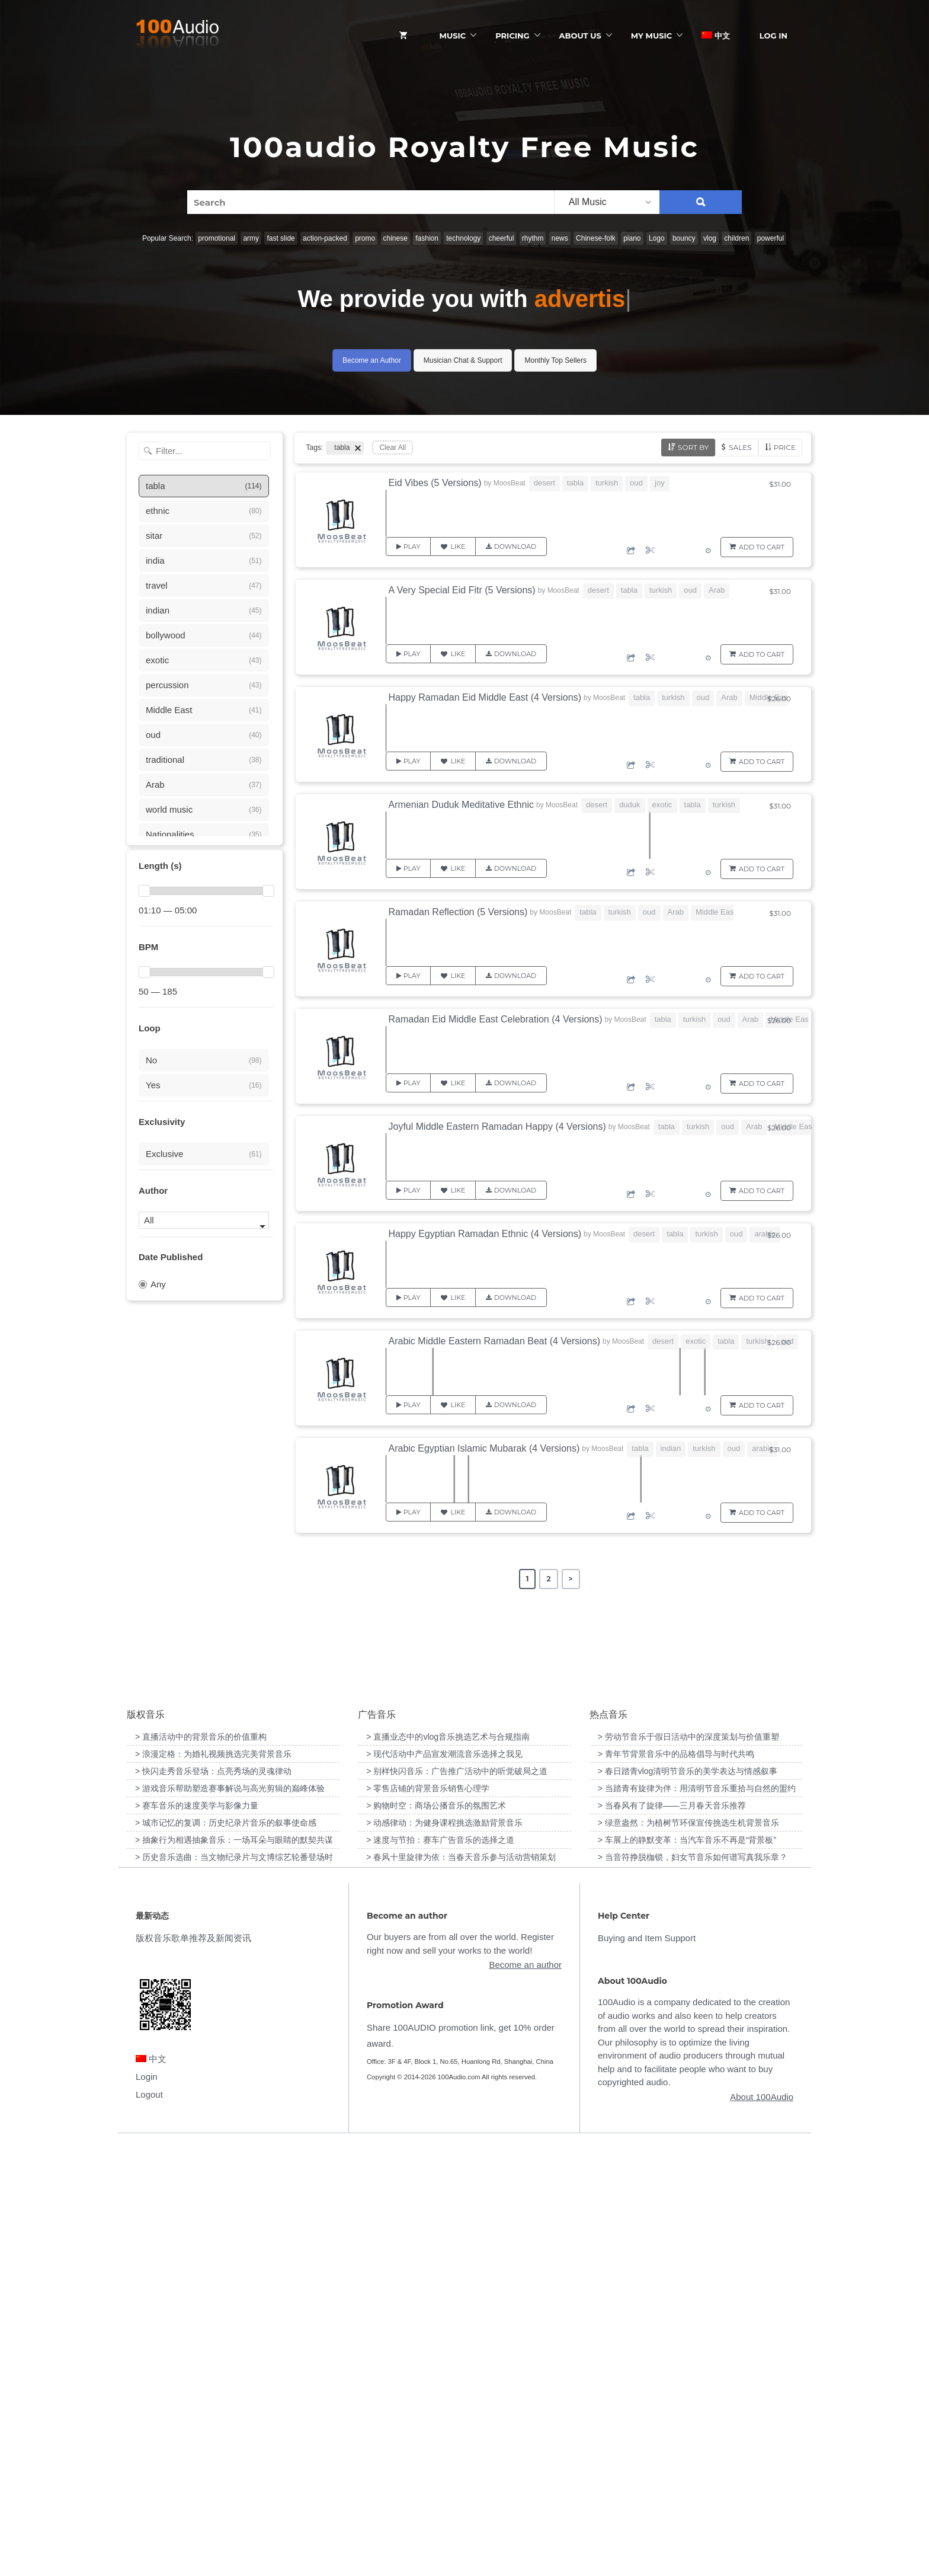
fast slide (280, 238)
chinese (395, 238)
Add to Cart (761, 547)
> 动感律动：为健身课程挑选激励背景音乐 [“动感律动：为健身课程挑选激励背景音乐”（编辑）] (444, 2253)
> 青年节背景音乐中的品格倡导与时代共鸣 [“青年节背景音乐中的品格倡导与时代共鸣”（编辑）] (676, 2184)
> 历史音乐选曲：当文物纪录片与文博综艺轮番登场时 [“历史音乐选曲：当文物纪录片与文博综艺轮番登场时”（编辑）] (234, 2287)
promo (365, 238)
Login (147, 2507)
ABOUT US (580, 35)
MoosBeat (510, 483)
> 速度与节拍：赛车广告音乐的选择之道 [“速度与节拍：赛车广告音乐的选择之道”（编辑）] (440, 2270)
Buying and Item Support (647, 2369)
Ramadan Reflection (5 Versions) (458, 912)
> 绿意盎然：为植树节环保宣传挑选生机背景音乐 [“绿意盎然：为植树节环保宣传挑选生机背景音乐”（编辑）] (688, 2253)
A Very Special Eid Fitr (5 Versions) (462, 590)
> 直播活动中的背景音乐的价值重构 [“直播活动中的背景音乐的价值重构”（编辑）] (201, 2167)
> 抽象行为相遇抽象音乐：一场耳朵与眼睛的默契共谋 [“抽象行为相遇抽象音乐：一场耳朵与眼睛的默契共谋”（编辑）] (234, 2270)
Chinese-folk (596, 238)
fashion (426, 238)
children (736, 238)
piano (631, 238)
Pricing (512, 35)
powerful (770, 238)
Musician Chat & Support (463, 360)
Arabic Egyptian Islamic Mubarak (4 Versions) (484, 1448)
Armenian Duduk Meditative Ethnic (461, 805)
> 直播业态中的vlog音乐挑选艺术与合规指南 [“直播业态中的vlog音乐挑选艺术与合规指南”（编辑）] (448, 2167)
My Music (651, 35)
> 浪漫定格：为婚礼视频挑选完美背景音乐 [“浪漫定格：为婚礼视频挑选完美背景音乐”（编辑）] (213, 2184)
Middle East (716, 911)
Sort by (693, 447)
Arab (717, 590)
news (560, 238)
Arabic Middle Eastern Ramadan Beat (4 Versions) (495, 1341)
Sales (740, 447)
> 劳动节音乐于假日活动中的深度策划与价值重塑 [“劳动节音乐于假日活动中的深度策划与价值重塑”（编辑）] (688, 2167)
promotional (216, 238)
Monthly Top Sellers (555, 360)
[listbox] (606, 202)
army (251, 238)
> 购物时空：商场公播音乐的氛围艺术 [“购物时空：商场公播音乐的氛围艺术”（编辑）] (436, 2236)
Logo (657, 238)
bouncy (684, 238)
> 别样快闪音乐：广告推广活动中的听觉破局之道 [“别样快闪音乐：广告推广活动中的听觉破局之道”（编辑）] (456, 2201)
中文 (715, 35)
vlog (709, 238)
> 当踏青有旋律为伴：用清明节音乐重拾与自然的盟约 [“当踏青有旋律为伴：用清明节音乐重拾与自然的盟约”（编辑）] (697, 2218)
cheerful (501, 238)
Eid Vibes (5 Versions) (435, 483)
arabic (764, 1233)
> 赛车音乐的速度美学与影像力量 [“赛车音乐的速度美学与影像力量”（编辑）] (196, 2236)
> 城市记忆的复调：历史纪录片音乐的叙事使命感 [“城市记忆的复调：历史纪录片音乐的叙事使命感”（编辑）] (225, 2253)
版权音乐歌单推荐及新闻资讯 (193, 2369)
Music (453, 35)
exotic (662, 804)
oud (636, 482)
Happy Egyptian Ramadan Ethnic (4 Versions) (485, 1234)
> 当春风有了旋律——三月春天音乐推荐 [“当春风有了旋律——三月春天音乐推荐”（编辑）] (672, 2236)
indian (671, 1448)
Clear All (392, 447)
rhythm (533, 238)
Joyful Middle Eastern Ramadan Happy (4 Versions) (497, 1126)
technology (463, 238)
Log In (773, 35)
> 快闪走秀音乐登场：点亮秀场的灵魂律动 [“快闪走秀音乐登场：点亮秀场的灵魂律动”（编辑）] (213, 2201)
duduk (629, 804)
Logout (149, 2525)
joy (660, 482)
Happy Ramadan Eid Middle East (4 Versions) (485, 697)
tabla (575, 482)
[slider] (144, 891)
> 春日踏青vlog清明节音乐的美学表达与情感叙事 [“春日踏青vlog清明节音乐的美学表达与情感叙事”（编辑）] (688, 2201)
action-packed (325, 238)
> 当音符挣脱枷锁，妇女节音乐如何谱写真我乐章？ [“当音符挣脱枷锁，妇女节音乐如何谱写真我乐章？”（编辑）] (692, 2287)
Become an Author (371, 360)
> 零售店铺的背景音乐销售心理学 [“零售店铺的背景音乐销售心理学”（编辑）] (427, 2218)
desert (544, 482)
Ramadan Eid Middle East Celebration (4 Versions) (496, 1019)
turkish (606, 482)
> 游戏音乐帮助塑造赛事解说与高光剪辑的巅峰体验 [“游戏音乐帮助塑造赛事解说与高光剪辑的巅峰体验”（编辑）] (230, 2218)
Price (785, 447)
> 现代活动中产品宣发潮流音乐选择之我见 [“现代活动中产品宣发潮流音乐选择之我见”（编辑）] (444, 2184)
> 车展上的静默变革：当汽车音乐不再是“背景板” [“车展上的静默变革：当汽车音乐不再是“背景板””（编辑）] (687, 2270)
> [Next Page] (571, 1578)
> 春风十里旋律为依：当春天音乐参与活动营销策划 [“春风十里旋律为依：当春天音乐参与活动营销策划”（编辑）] (461, 2287)
